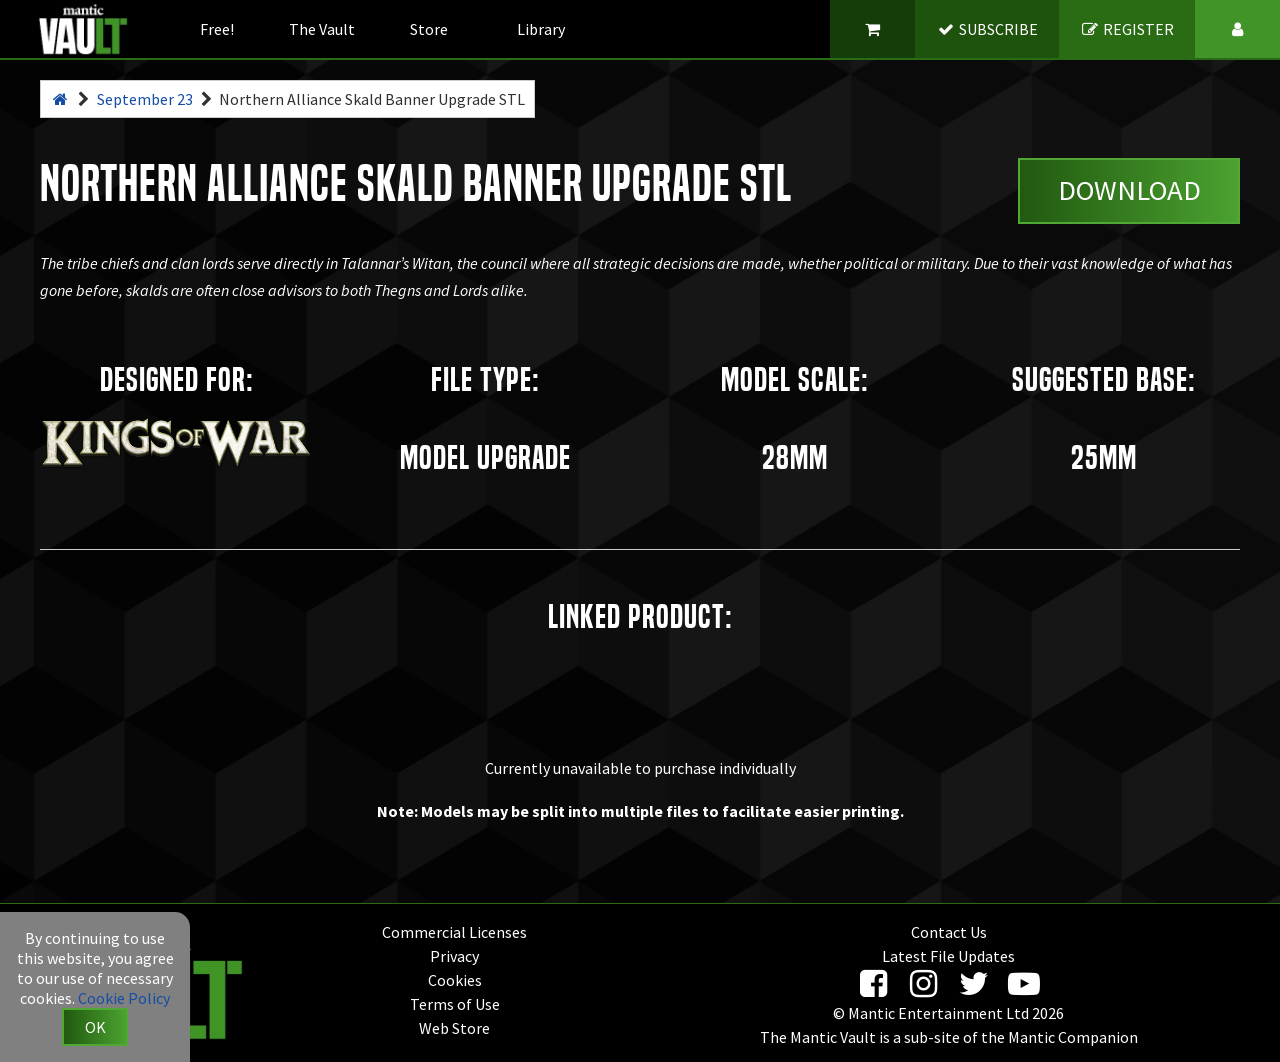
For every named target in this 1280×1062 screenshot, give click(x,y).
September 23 (145, 99)
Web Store (454, 1028)
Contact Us (949, 932)
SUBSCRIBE (987, 29)
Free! (217, 29)
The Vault (322, 29)
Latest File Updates (948, 956)
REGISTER (1127, 29)
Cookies (455, 980)
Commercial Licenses (454, 932)
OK (95, 1027)
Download (1129, 190)
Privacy (454, 956)
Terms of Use (455, 1004)
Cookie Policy (124, 998)
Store (429, 29)
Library (541, 29)
